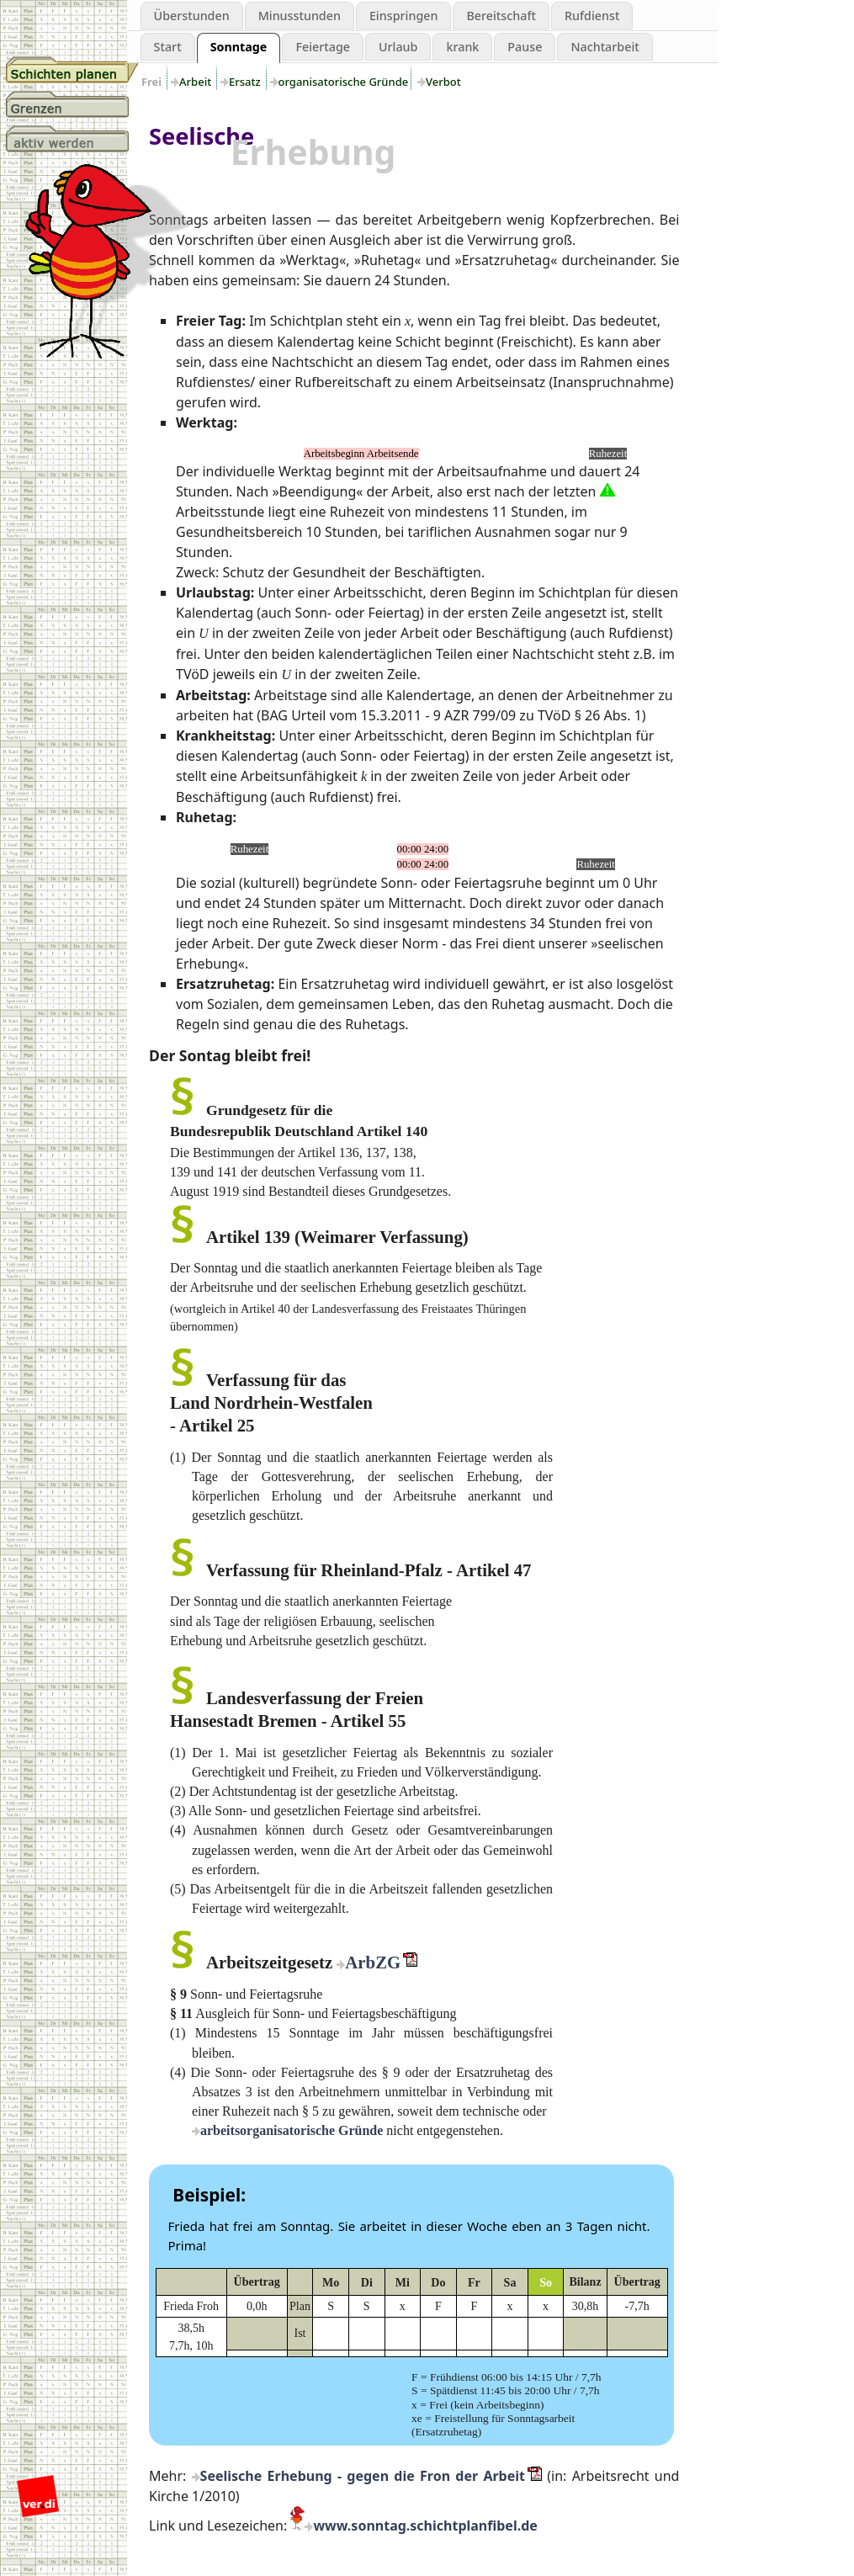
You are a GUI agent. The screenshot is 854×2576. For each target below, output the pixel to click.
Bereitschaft (501, 16)
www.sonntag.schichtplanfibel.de (425, 2525)
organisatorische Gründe (343, 81)
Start (168, 47)
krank (462, 47)
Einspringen (403, 16)
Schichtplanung (72, 69)
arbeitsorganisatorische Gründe (291, 2130)
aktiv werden (72, 138)
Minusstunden (299, 16)
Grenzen (72, 104)
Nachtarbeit (604, 47)
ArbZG (372, 1962)
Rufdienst (592, 16)
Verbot (443, 81)
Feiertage (322, 47)
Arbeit (196, 81)
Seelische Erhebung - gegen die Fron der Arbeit (362, 2476)
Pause (524, 47)
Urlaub (398, 47)
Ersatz (246, 81)
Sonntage (239, 47)
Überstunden (192, 16)
